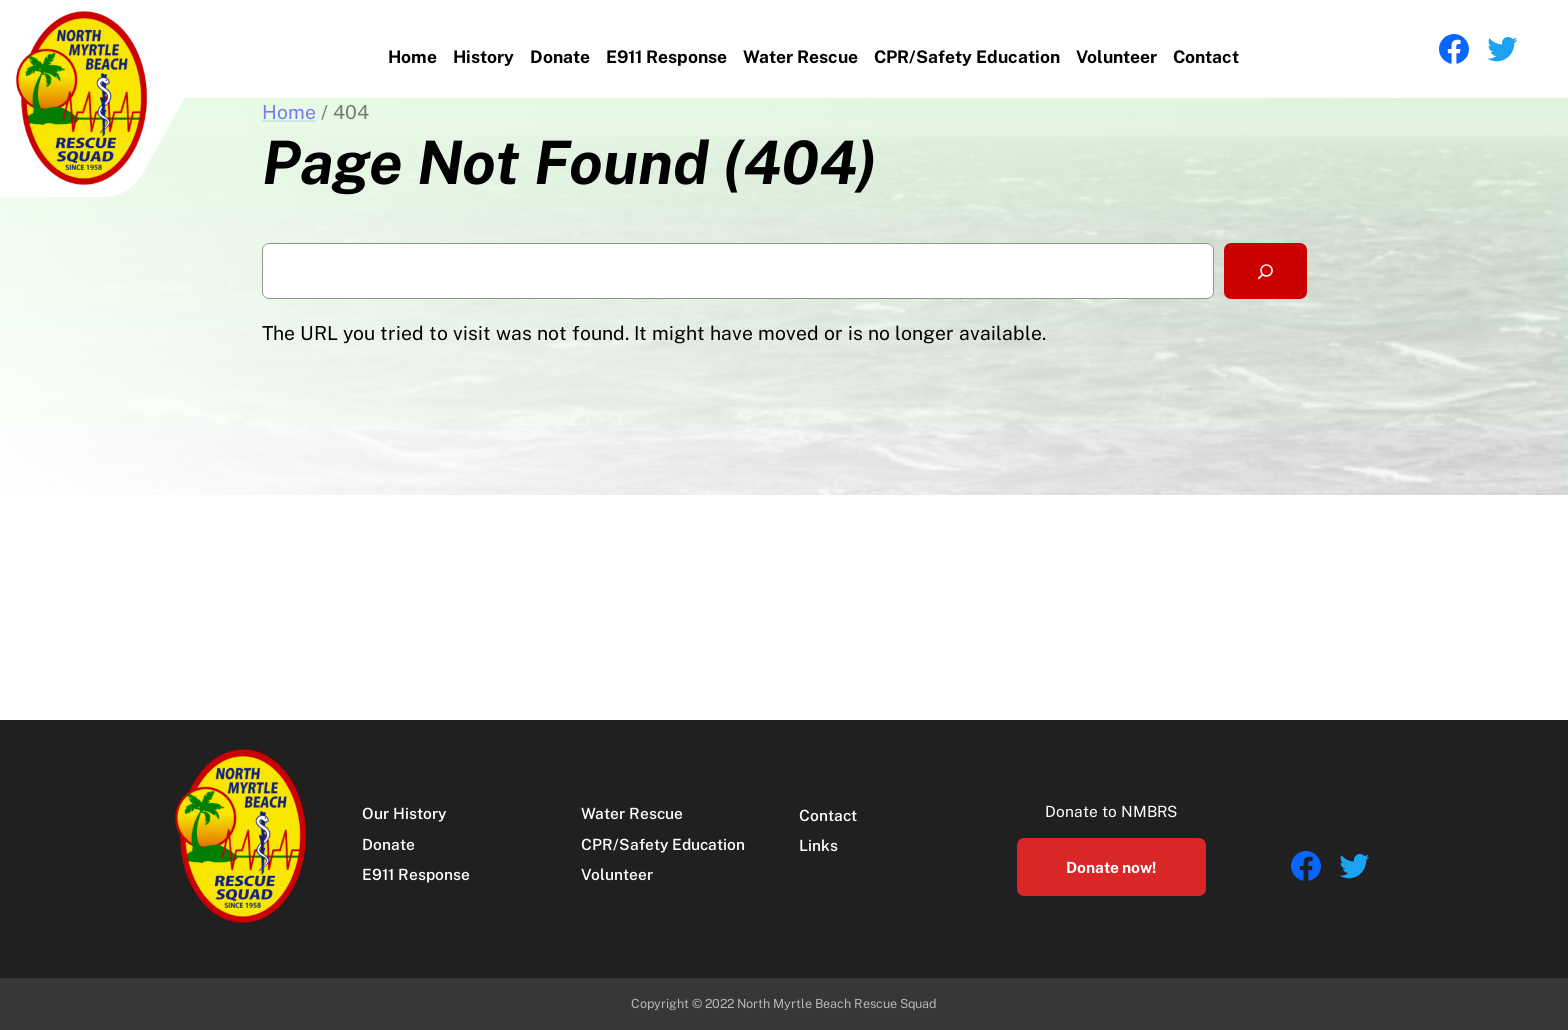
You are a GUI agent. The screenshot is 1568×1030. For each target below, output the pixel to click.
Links (818, 845)
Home (412, 56)
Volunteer (1116, 56)
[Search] (1265, 271)
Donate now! (1111, 867)
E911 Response (666, 56)
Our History (404, 813)
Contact (1206, 56)
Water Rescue (800, 56)
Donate (560, 56)
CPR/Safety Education (967, 56)
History (483, 56)
